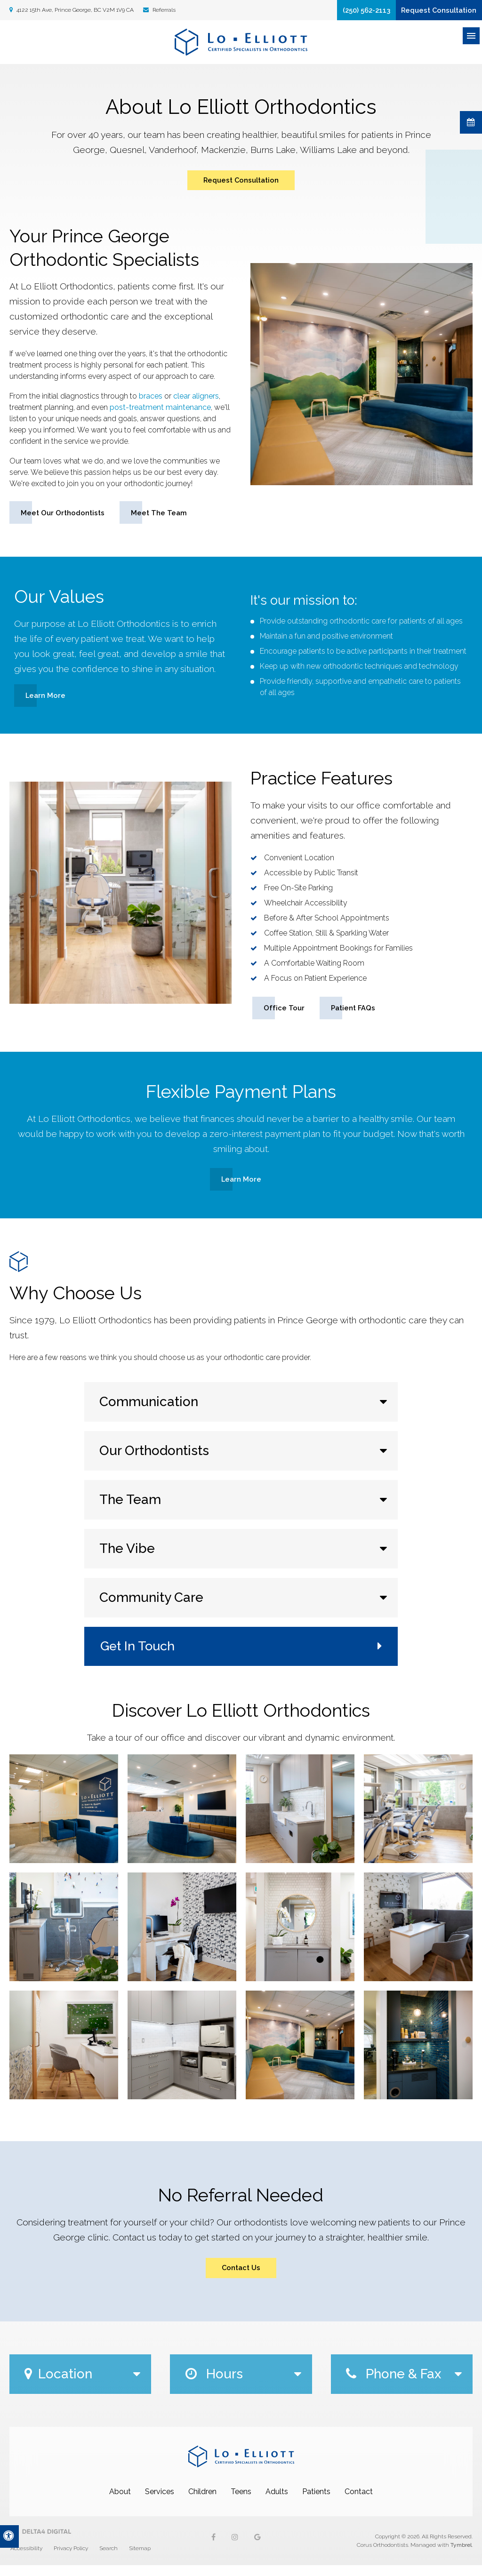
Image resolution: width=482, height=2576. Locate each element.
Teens (241, 2502)
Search (108, 2559)
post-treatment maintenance (160, 412)
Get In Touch (138, 1654)
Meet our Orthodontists (64, 517)
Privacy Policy (71, 2559)
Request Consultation (431, 11)
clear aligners (196, 400)
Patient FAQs (355, 1014)
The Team (130, 1507)
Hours (214, 2384)
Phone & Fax (393, 2384)
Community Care (151, 1605)
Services (159, 2502)
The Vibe (127, 1556)
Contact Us (241, 2277)
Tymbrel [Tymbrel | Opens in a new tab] (461, 2555)
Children (202, 2502)
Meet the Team (163, 517)
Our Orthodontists (154, 1458)
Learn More (46, 701)
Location (58, 2384)
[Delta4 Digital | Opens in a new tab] (40, 2542)
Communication (148, 1409)
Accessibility (26, 2559)
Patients (316, 2502)
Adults (276, 2502)
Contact (359, 2502)
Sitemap (140, 2559)
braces (150, 400)
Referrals (163, 11)
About (120, 2502)
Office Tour (284, 1014)
